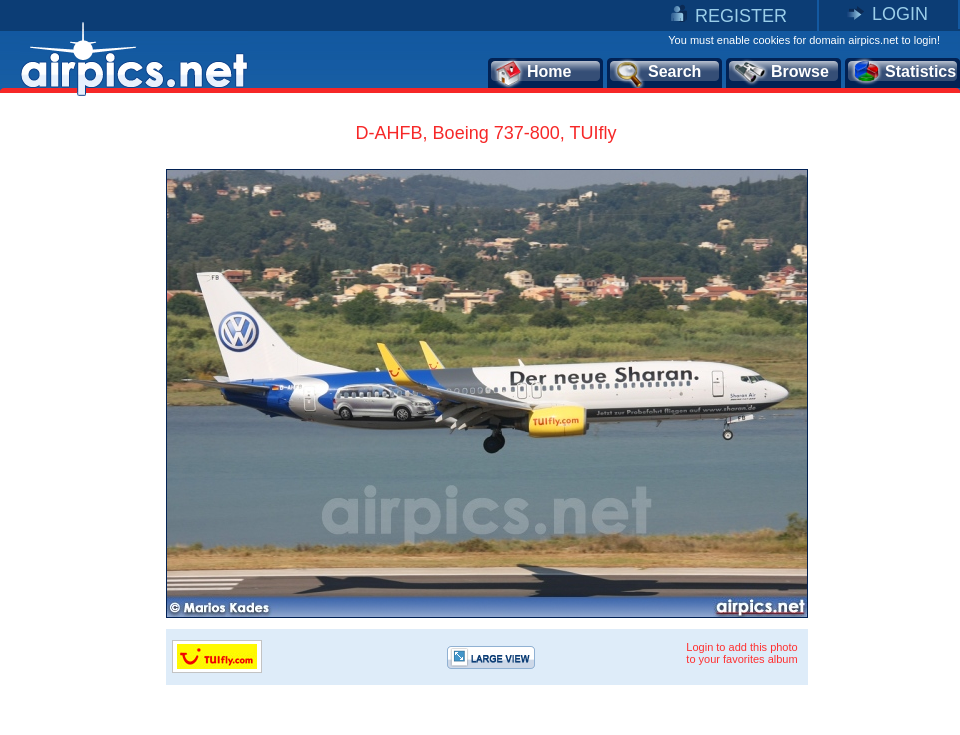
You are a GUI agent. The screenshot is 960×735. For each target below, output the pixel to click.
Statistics (903, 73)
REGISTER (741, 16)
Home (532, 73)
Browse (780, 73)
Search (657, 73)
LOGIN (900, 14)
